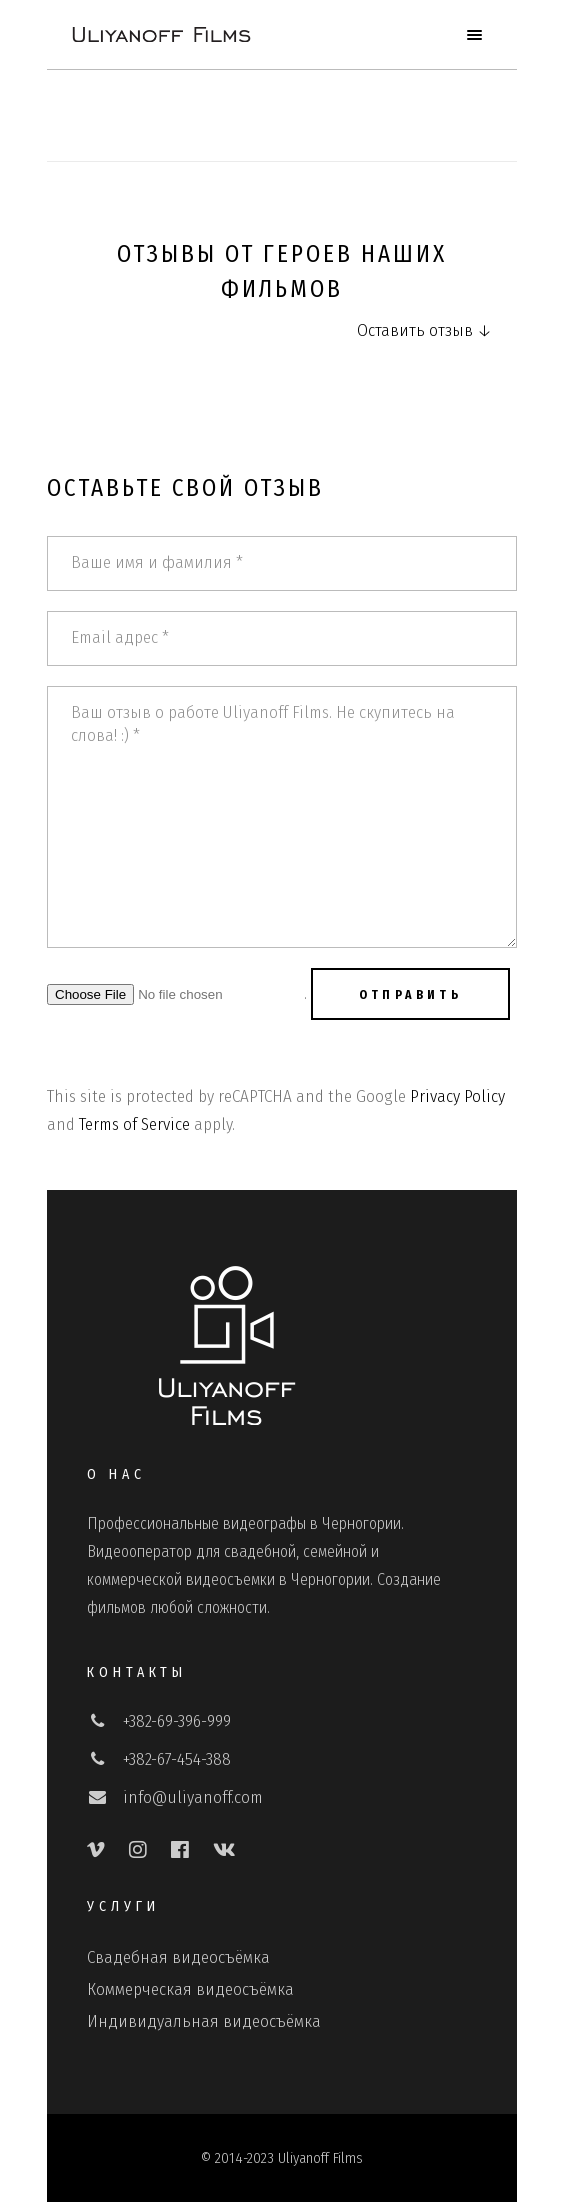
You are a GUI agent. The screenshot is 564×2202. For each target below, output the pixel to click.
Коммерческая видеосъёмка (190, 1989)
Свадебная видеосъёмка (178, 1957)
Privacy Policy (457, 1096)
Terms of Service (134, 1124)
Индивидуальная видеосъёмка (204, 2021)
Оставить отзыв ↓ (424, 330)
